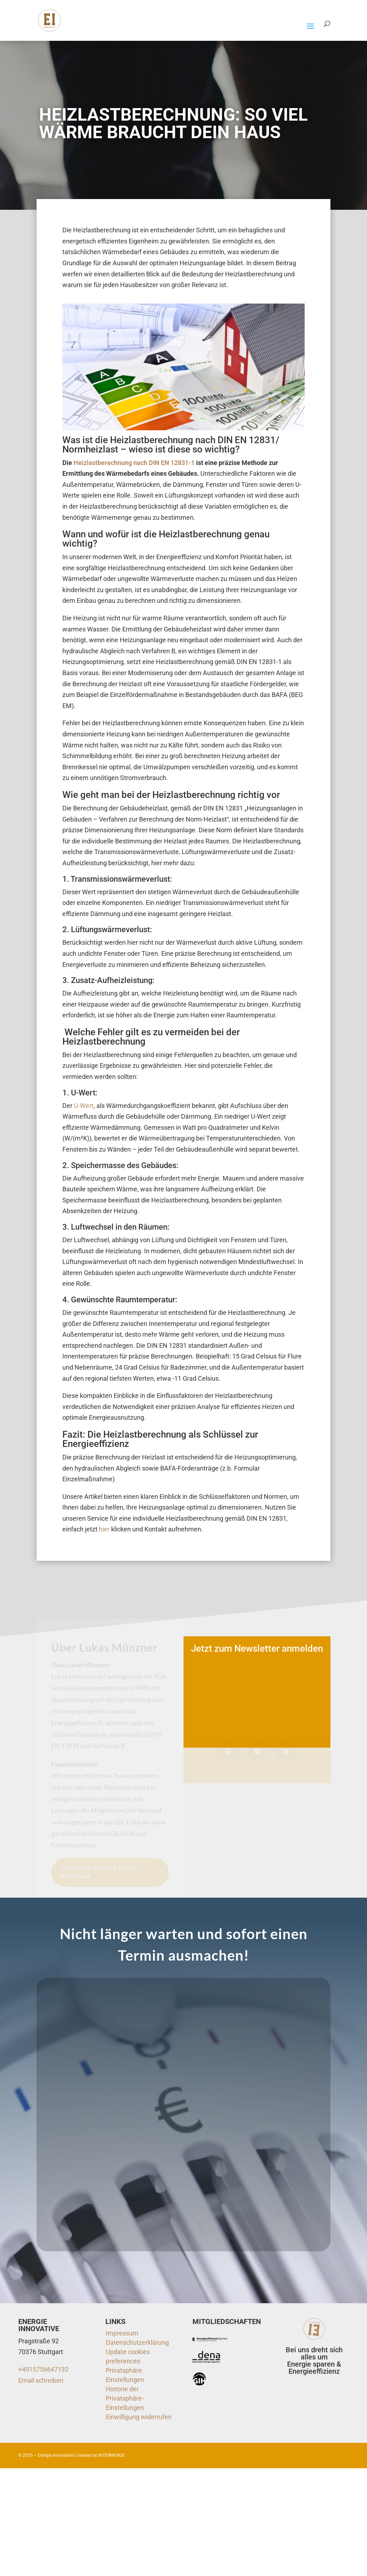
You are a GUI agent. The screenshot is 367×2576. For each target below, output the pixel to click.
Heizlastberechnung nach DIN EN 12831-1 (134, 462)
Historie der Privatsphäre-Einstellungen (125, 2398)
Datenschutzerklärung (137, 2342)
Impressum (122, 2333)
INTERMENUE (111, 2455)
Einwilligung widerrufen (139, 2417)
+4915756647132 (43, 2369)
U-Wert (84, 1105)
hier (104, 1529)
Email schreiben (40, 2380)
